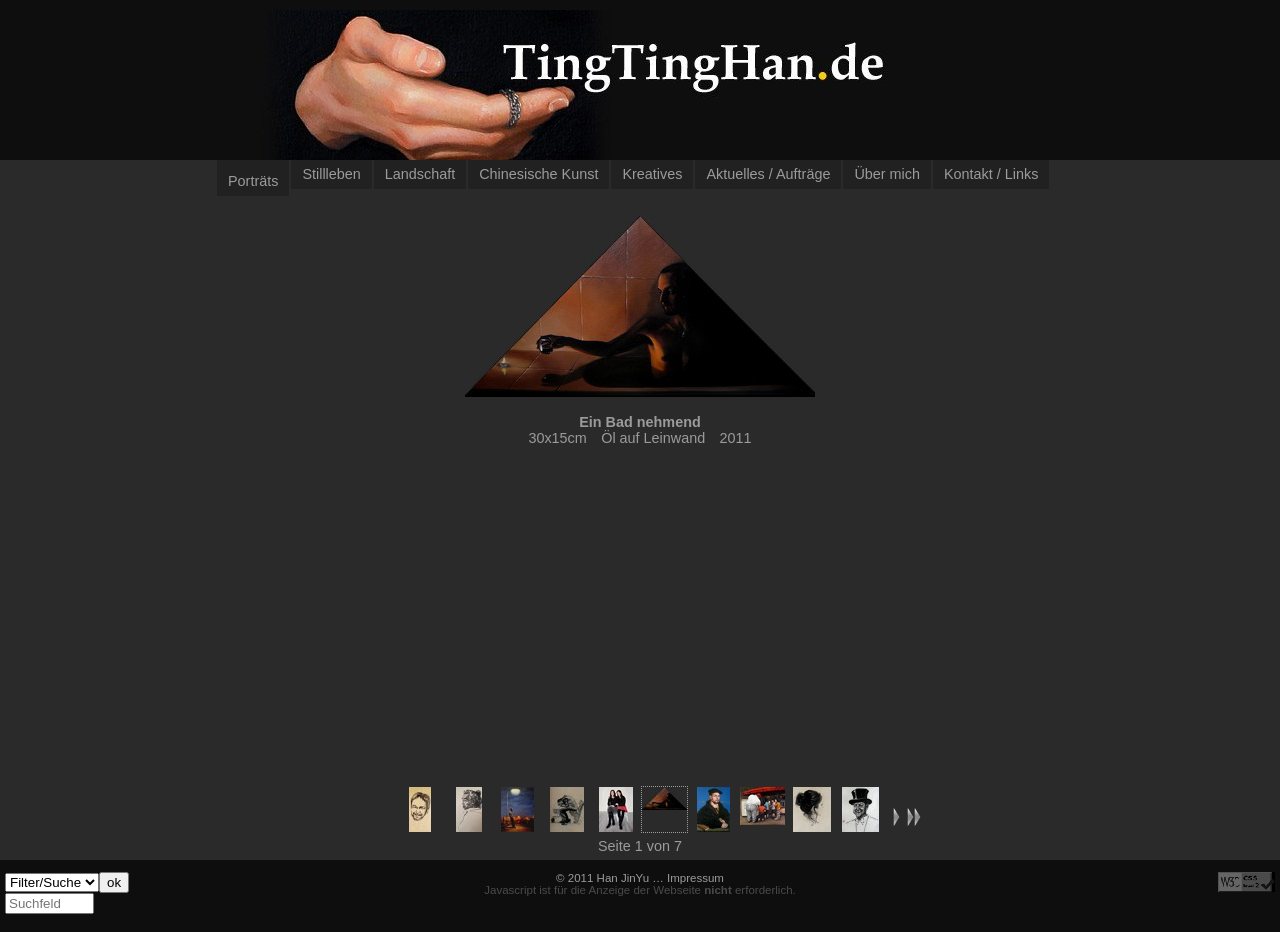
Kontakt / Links (991, 174)
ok (114, 882)
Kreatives (652, 174)
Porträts (253, 181)
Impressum (695, 878)
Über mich (887, 174)
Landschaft (420, 174)
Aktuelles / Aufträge (768, 174)
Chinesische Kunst (538, 174)
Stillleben (331, 174)
